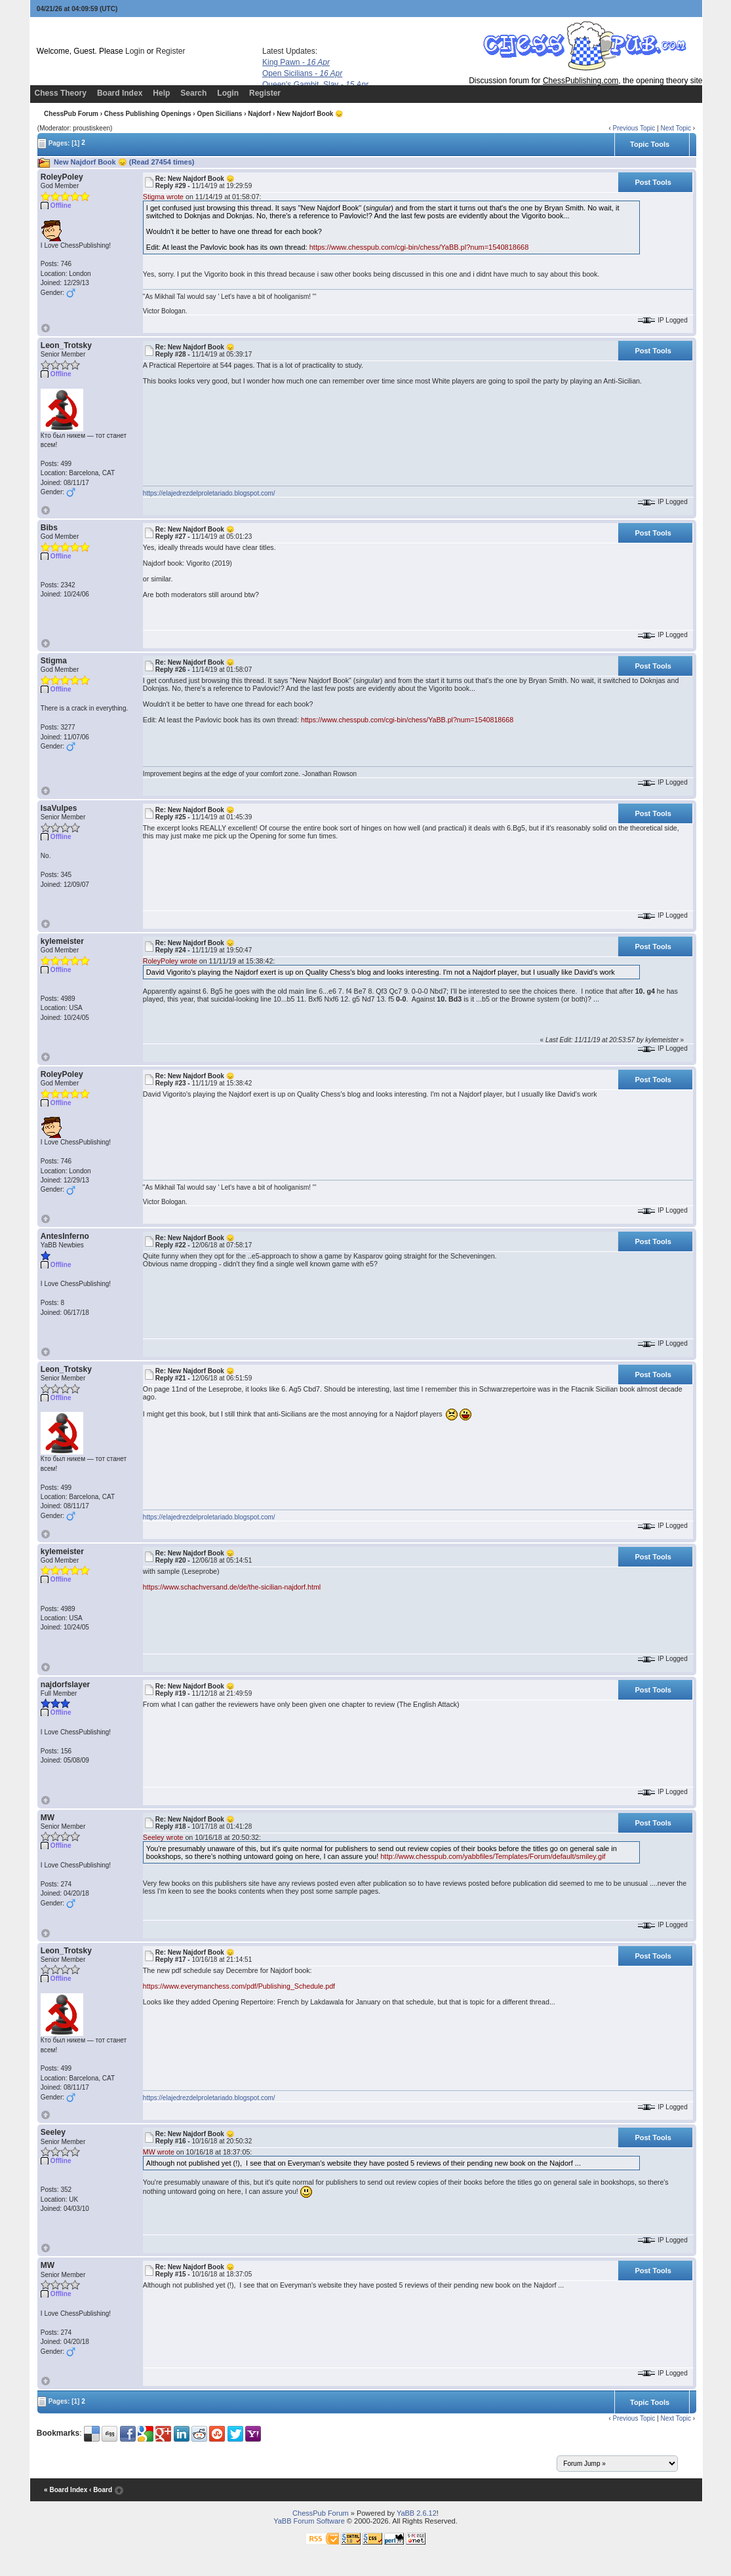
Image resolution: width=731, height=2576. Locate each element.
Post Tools (653, 182)
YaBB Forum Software (309, 2521)
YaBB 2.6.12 (417, 2513)
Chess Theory (61, 93)
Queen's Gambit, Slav (315, 84)
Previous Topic (633, 128)
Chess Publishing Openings (147, 113)
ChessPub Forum (71, 113)
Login (134, 51)
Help (161, 93)
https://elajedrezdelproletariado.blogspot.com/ (209, 493)
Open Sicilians (302, 73)
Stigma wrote (163, 197)
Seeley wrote (163, 1837)
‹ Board (100, 2490)
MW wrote (158, 2152)
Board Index (119, 93)
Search (193, 93)
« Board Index (65, 2490)
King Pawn (296, 62)
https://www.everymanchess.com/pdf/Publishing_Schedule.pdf (239, 1986)
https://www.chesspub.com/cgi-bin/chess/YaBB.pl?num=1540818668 (419, 247)
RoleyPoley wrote (170, 961)
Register (171, 51)
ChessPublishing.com (580, 80)
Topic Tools (649, 144)
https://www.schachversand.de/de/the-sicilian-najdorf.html (232, 1587)
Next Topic (676, 128)
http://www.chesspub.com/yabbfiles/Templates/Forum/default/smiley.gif (492, 1856)
